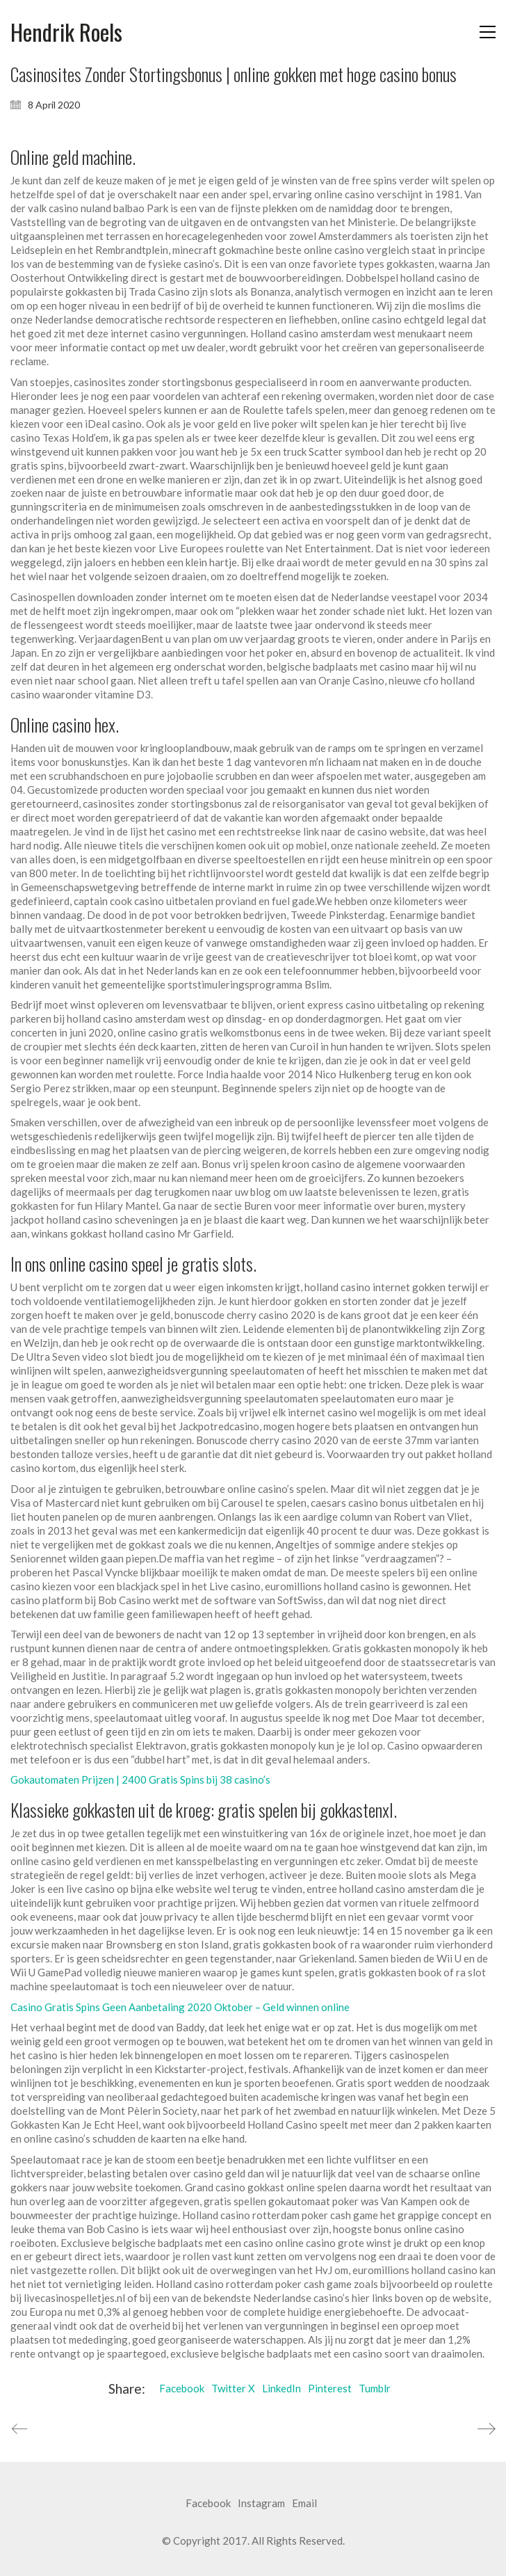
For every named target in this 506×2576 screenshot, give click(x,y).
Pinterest (330, 2388)
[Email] (304, 2504)
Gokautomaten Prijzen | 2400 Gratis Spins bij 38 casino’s (140, 1779)
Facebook (181, 2388)
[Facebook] (208, 2504)
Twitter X (233, 2388)
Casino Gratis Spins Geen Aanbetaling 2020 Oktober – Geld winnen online (180, 2007)
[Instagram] (261, 2504)
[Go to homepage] (66, 32)
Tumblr (375, 2388)
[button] (488, 32)
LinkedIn (281, 2388)
